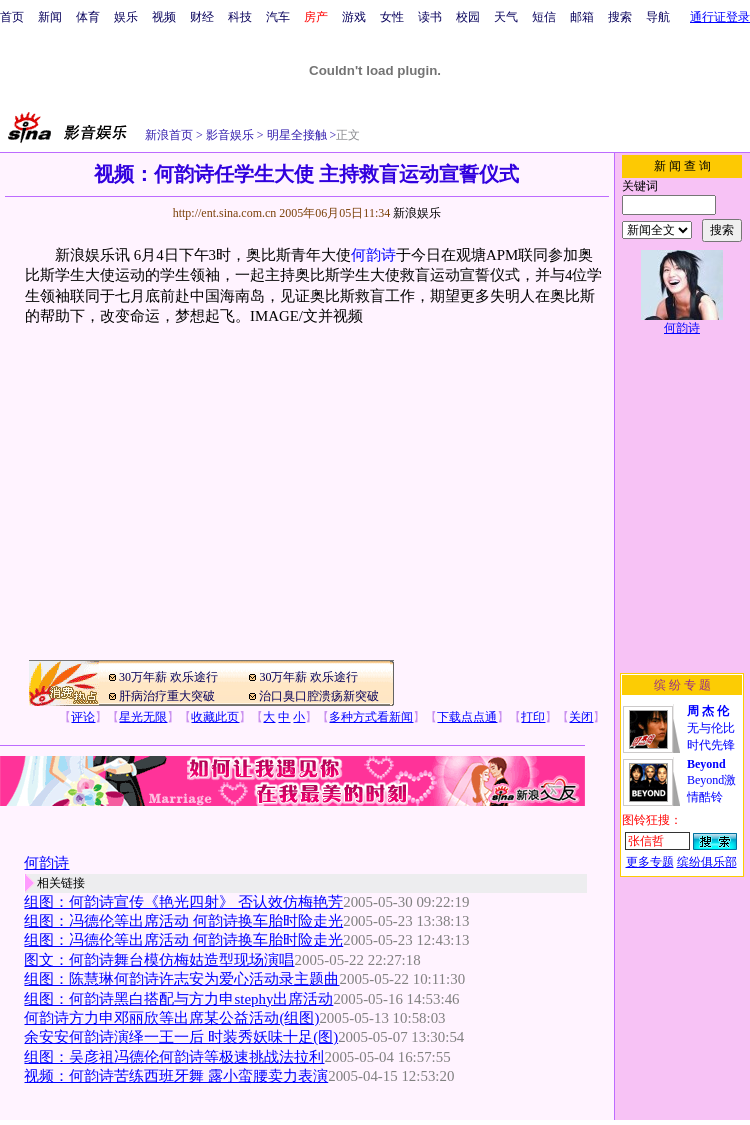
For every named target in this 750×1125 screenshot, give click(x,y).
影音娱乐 (230, 135)
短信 (544, 17)
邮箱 (582, 17)
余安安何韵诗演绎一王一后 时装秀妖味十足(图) (181, 1037)
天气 (506, 17)
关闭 (581, 717)
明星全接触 (295, 135)
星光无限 (143, 717)
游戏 (354, 17)
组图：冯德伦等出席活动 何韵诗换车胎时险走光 (183, 921)
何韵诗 (373, 255)
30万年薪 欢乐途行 (168, 677)
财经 (202, 17)
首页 (12, 17)
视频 (164, 17)
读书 (430, 17)
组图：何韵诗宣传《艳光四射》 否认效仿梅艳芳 (183, 902)
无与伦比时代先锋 (711, 728)
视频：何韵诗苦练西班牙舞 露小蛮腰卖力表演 (176, 1076)
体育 (88, 17)
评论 (83, 717)
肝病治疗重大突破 (167, 696)
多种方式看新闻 (371, 717)
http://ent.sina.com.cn (226, 213)
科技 (240, 17)
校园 (468, 17)
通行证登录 (720, 17)
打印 (533, 717)
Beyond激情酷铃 (711, 780)
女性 (392, 17)
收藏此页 (215, 717)
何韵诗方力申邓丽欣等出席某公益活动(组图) (171, 1018)
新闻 (50, 17)
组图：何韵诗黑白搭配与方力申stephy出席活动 (178, 999)
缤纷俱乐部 (707, 862)
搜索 (620, 17)
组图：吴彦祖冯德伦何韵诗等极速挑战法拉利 (174, 1057)
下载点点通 (467, 717)
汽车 (278, 17)
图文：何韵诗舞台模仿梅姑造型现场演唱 (159, 960)
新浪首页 (169, 135)
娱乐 (126, 17)
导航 (658, 17)
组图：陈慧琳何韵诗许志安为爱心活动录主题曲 (181, 979)
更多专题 (650, 862)
